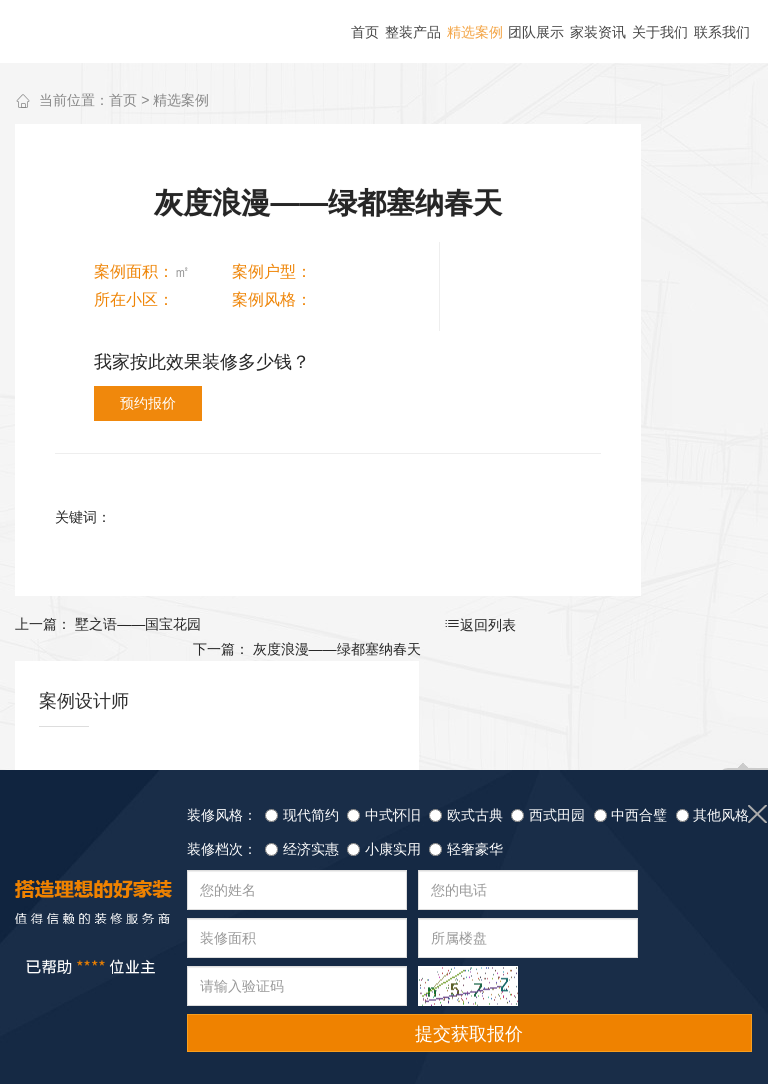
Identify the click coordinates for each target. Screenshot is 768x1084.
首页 (123, 101)
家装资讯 (337, 1001)
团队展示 (244, 1001)
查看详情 (683, 474)
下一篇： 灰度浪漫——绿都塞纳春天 (456, 567)
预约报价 (367, 346)
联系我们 (429, 1001)
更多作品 (674, 264)
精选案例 (181, 101)
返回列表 (290, 568)
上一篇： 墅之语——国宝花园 (108, 567)
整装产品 (60, 1001)
